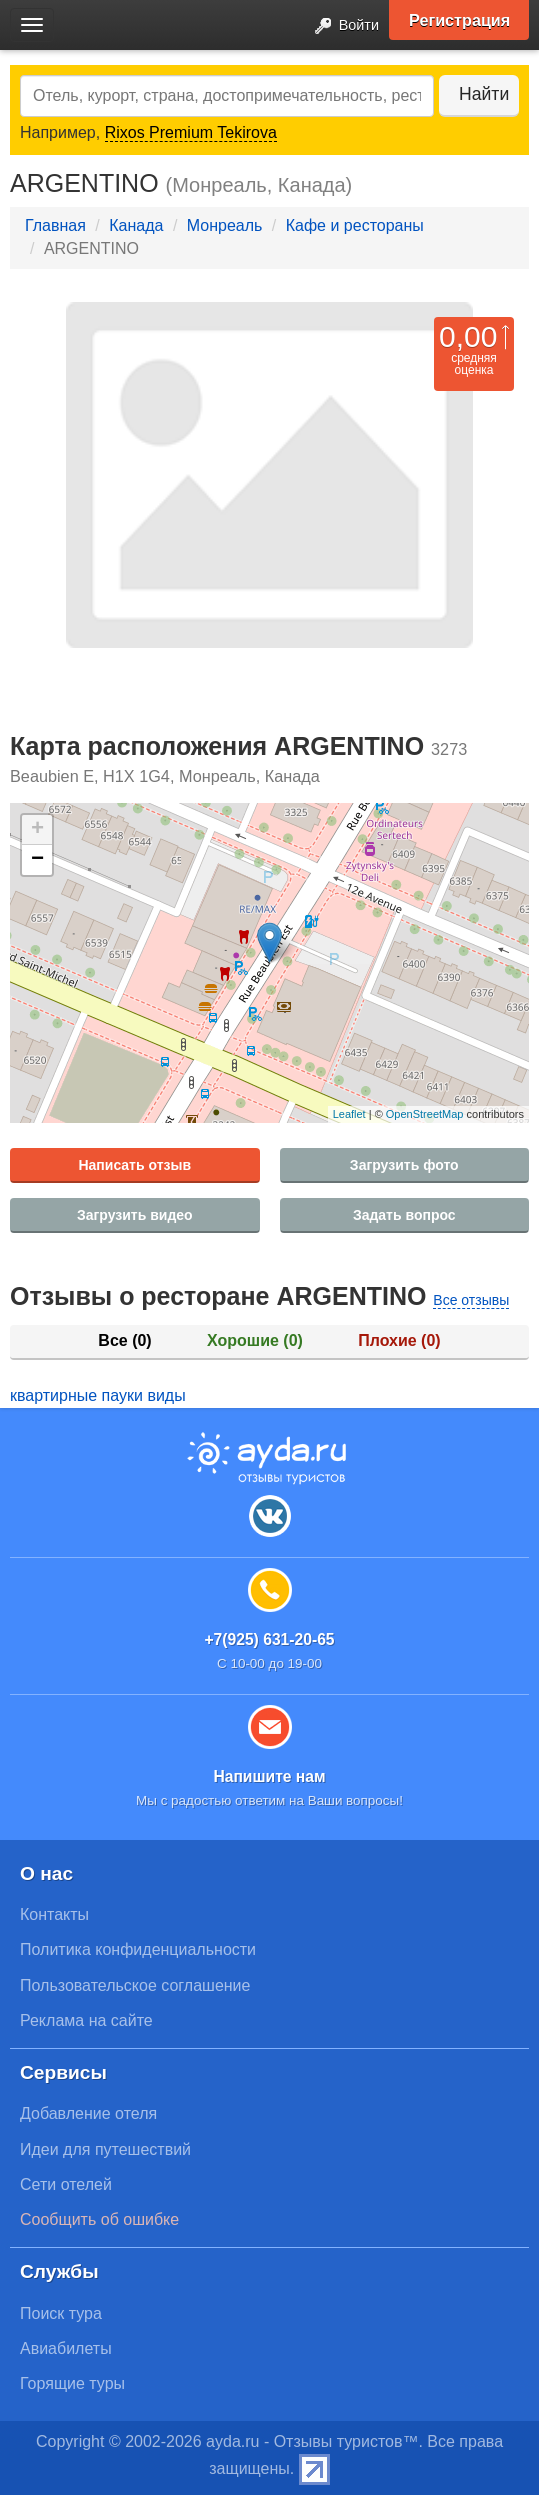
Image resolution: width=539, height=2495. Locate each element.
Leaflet (349, 1114)
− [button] (37, 860)
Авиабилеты (66, 2348)
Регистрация (459, 20)
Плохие (399, 1340)
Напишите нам (269, 1776)
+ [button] (37, 830)
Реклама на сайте (86, 2020)
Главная (55, 225)
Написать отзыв (134, 1165)
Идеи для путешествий (105, 2149)
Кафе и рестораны (355, 225)
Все (124, 1340)
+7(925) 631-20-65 (269, 1639)
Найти (484, 94)
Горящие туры (72, 2383)
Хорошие (255, 1340)
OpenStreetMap (425, 1114)
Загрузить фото (404, 1165)
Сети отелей (66, 2184)
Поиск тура (61, 2313)
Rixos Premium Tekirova (191, 132)
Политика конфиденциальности (138, 1949)
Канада (136, 225)
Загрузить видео (135, 1215)
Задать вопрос (404, 1215)
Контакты (54, 1914)
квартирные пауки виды (98, 1395)
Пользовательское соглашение (135, 1985)
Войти (341, 26)
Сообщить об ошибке (99, 2219)
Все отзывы (471, 1300)
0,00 (468, 336)
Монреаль (225, 225)
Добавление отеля (88, 2113)
